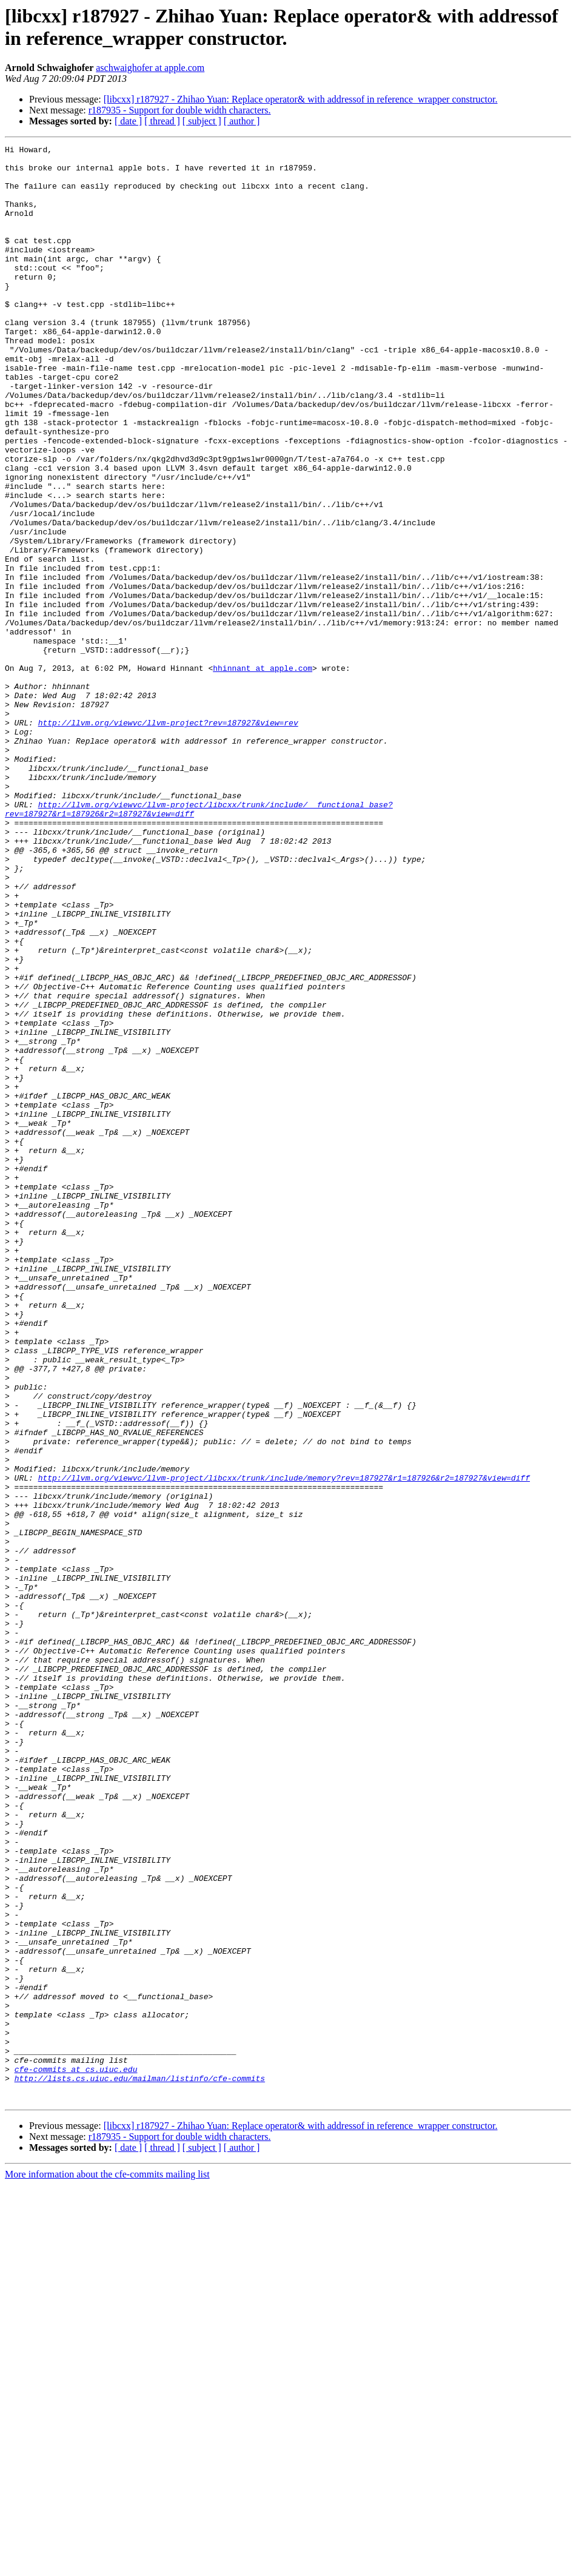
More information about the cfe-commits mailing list (107, 2565)
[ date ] (128, 121)
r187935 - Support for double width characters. (180, 110)
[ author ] (242, 121)
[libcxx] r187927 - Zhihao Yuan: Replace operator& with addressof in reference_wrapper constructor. (301, 99)
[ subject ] (202, 121)
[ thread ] (162, 121)
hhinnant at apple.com (262, 773)
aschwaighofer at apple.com (150, 67)
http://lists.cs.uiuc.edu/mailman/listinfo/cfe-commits (140, 2465)
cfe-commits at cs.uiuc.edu (76, 2454)
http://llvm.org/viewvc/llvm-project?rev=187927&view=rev (168, 838)
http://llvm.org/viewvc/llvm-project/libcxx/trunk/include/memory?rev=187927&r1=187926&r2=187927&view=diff (284, 1745)
